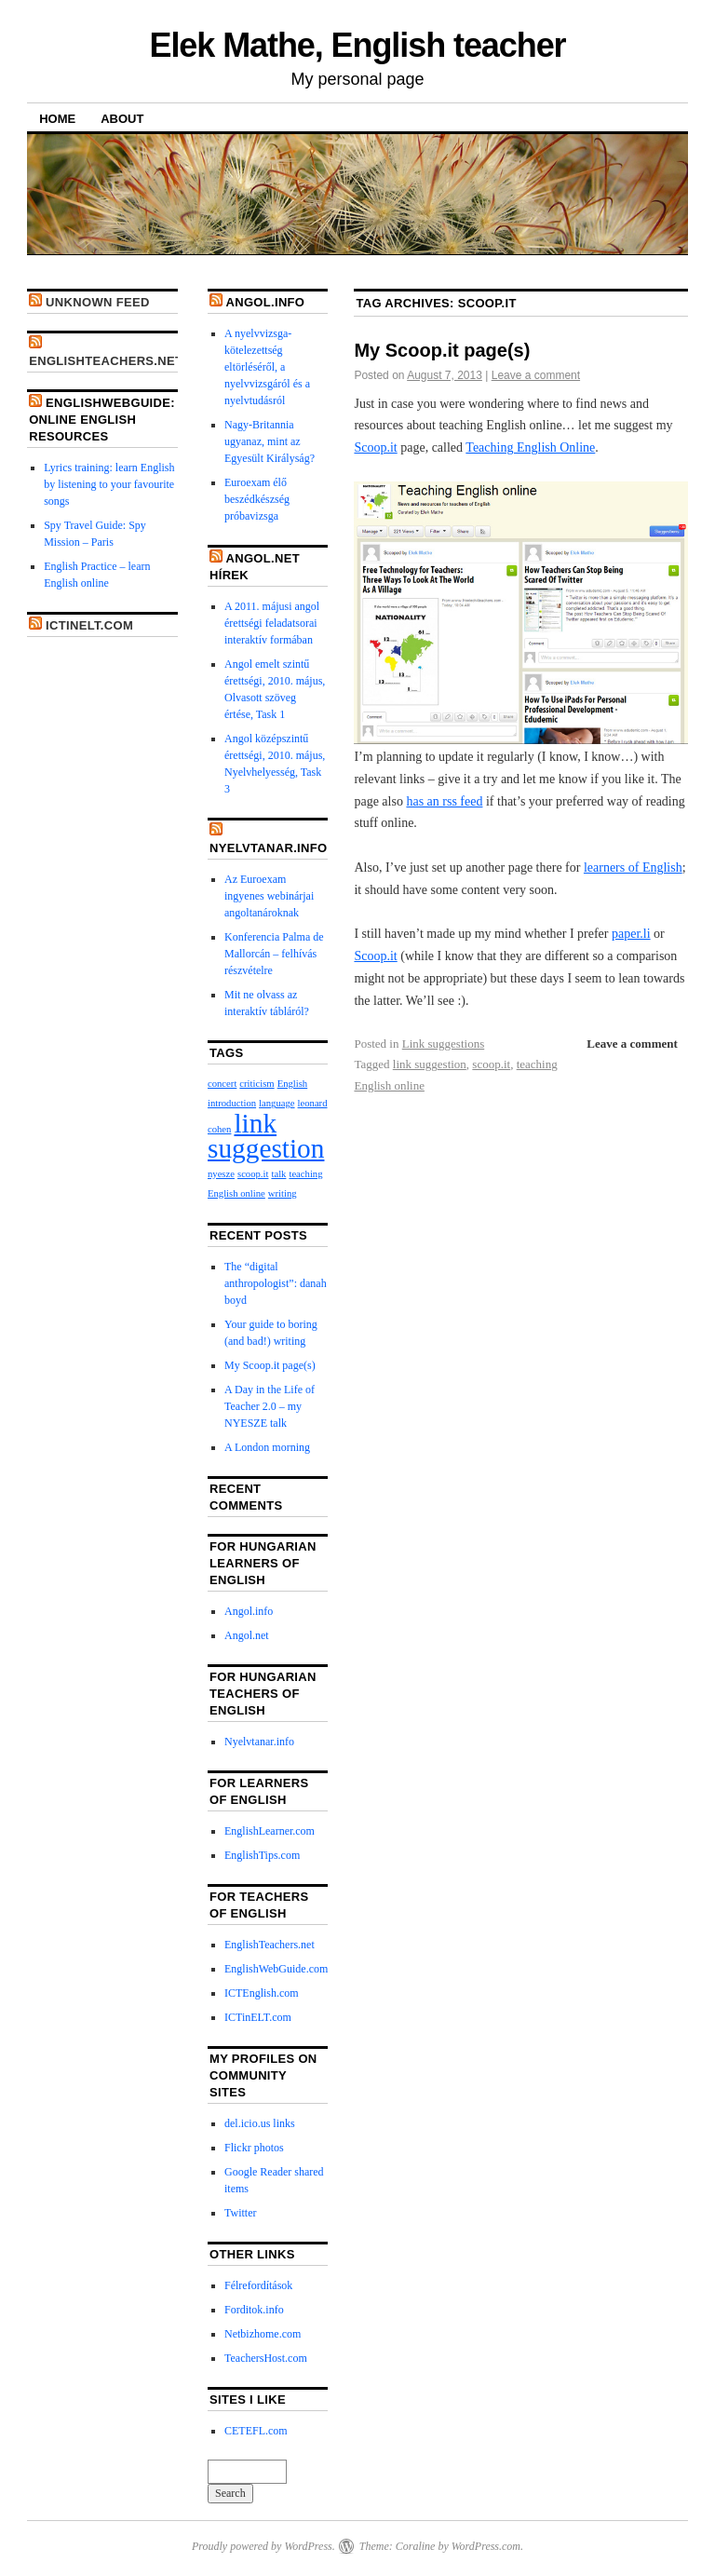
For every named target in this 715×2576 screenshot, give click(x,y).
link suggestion (429, 1064)
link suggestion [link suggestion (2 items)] (266, 1135)
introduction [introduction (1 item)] (232, 1103)
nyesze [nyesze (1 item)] (221, 1174)
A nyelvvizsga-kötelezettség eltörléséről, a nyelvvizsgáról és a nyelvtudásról (267, 367)
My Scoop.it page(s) (442, 350)
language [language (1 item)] (276, 1103)
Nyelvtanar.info (268, 848)
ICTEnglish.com (261, 1993)
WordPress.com (486, 2546)
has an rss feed (444, 801)
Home (57, 119)
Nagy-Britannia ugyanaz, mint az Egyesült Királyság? (269, 441)
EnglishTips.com (262, 1855)
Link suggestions (443, 1044)
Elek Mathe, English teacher (358, 45)
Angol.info (264, 302)
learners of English (633, 867)
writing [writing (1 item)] (282, 1193)
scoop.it (491, 1064)
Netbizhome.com (262, 2333)
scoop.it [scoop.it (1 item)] (252, 1174)
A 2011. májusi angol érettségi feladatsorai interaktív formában (271, 623)
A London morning (267, 1447)
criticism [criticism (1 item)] (256, 1083)
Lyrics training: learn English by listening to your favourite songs (109, 484)
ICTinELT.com (89, 625)
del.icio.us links (259, 2123)
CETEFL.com (256, 2430)
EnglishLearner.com (269, 1830)
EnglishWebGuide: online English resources (102, 419)
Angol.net (246, 1635)
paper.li (631, 934)
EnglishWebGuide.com (276, 1968)
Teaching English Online (530, 447)
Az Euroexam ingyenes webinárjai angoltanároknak (269, 896)
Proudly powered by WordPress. (263, 2546)
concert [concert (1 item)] (222, 1083)
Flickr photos (254, 2147)
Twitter (240, 2212)
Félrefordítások (258, 2285)
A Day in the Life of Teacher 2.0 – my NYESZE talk (269, 1406)
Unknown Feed (98, 302)
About (122, 119)
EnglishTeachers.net (105, 361)
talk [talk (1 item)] (278, 1174)
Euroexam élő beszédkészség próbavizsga (257, 499)
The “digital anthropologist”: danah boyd (275, 1283)
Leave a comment (536, 375)
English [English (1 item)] (292, 1083)
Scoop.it (375, 447)
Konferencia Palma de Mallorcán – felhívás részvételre (274, 953)
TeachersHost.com (265, 2358)
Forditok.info (254, 2309)
